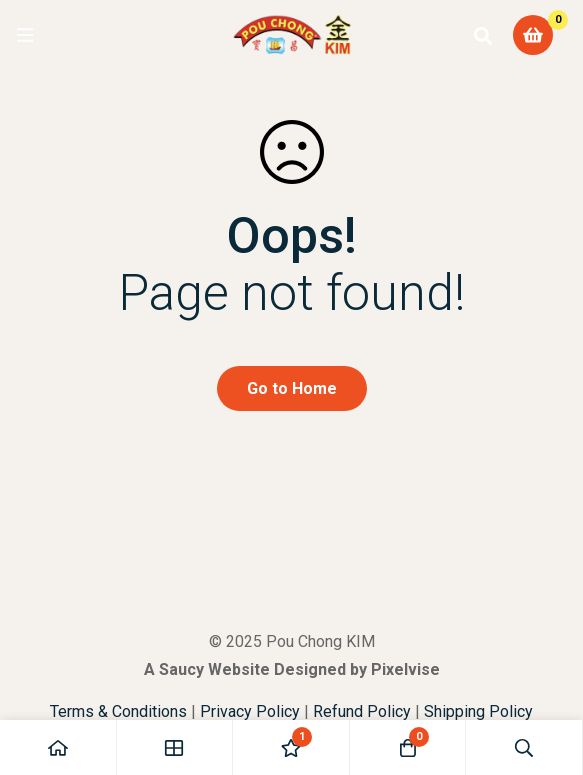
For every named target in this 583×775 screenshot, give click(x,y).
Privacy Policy (250, 711)
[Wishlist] (291, 747)
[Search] (483, 35)
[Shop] (175, 747)
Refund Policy (362, 711)
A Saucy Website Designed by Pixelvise (292, 669)
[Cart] (533, 35)
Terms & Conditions (118, 711)
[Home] (58, 747)
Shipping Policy (478, 711)
